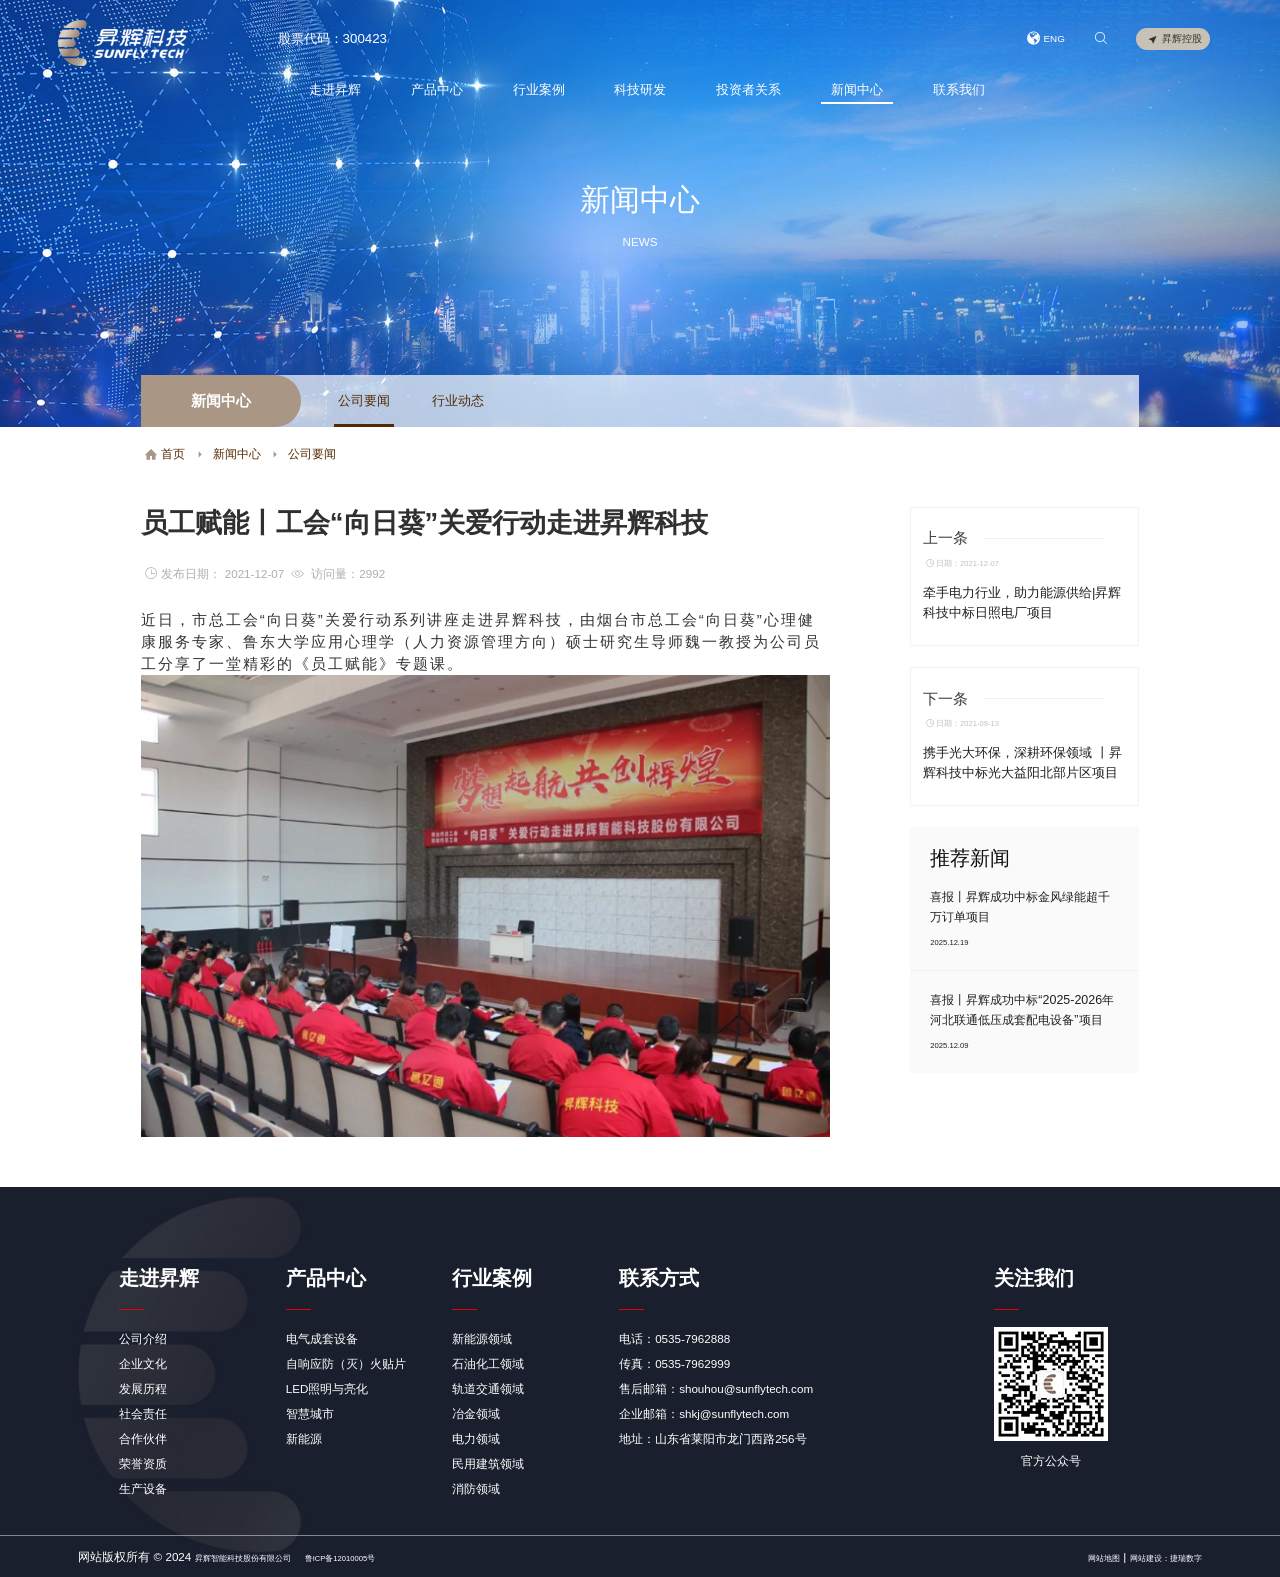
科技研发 (637, 89)
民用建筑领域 (488, 1463)
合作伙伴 (143, 1438)
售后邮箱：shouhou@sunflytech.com (716, 1388)
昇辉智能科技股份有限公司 (267, 1556)
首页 (165, 453)
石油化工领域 (488, 1363)
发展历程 (143, 1388)
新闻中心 (853, 89)
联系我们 (955, 89)
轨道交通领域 (488, 1388)
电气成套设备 (322, 1338)
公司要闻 (364, 400)
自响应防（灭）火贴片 (346, 1363)
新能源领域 (482, 1338)
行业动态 (458, 400)
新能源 (304, 1438)
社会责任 (143, 1413)
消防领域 (476, 1488)
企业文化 (143, 1363)
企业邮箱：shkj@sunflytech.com (704, 1413)
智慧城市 (310, 1413)
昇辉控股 (1174, 40)
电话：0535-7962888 (674, 1338)
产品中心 (433, 89)
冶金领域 (476, 1413)
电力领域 (476, 1438)
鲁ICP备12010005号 (411, 1556)
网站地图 (1060, 1556)
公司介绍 (143, 1338)
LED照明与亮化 (327, 1388)
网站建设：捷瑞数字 (1148, 1556)
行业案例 (535, 89)
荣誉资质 (143, 1463)
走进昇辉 (331, 89)
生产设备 (143, 1488)
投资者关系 (744, 89)
